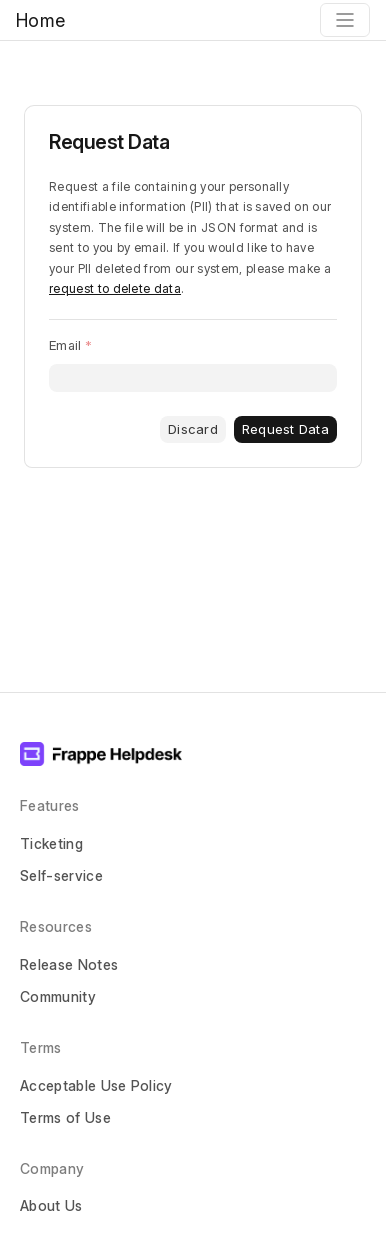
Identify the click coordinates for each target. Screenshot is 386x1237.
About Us (51, 1205)
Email (65, 345)
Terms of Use (65, 1117)
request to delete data (115, 288)
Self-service (61, 875)
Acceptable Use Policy (96, 1085)
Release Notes (69, 964)
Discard (193, 429)
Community (58, 996)
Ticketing (51, 843)
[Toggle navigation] (345, 20)
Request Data (285, 429)
